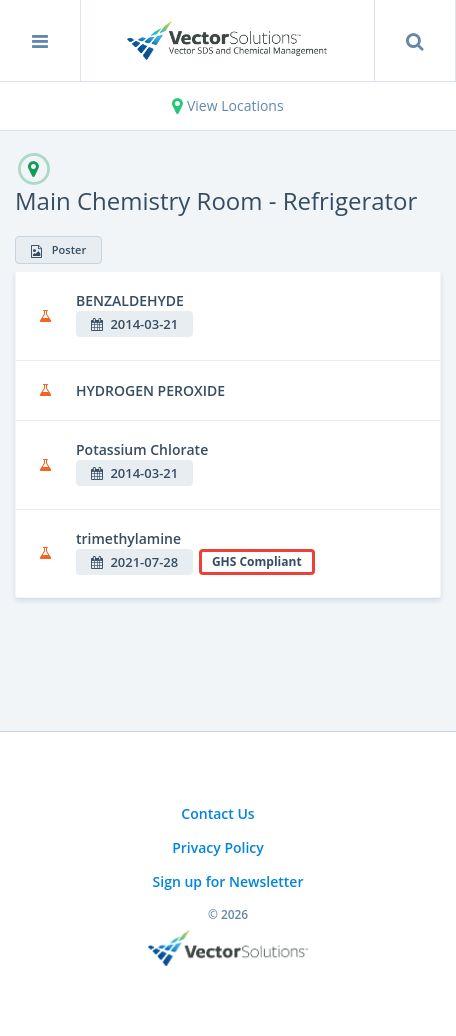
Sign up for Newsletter (228, 881)
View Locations (227, 105)
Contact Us (217, 813)
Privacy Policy (218, 847)
